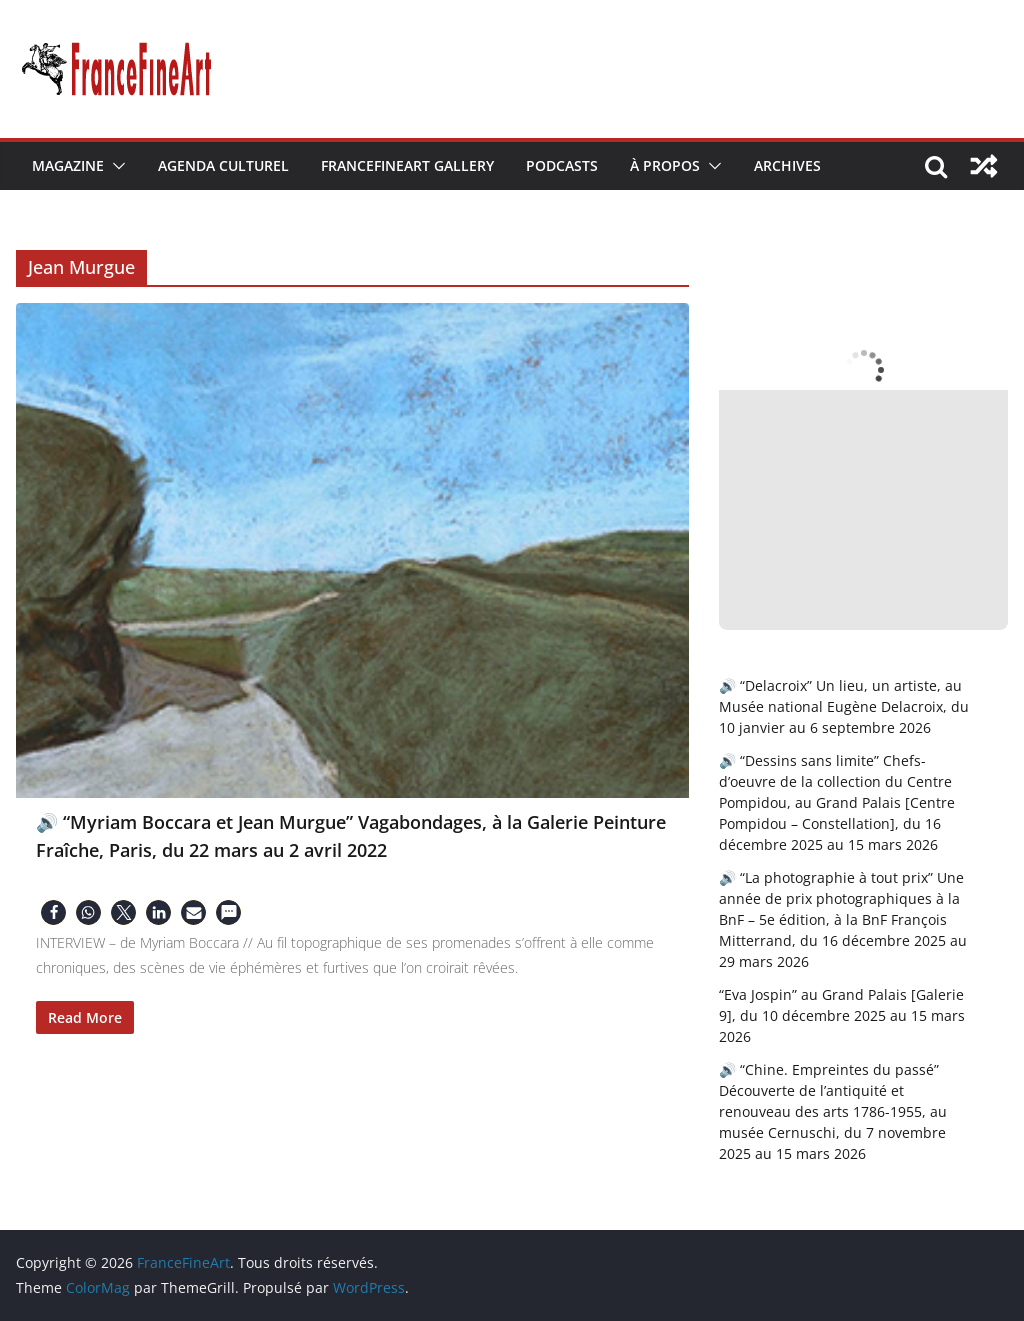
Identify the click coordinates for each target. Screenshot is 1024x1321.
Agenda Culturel (223, 165)
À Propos (665, 165)
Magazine (68, 165)
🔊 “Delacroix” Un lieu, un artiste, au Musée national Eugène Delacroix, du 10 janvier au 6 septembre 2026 (844, 706)
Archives (787, 165)
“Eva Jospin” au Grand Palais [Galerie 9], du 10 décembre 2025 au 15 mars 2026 (842, 1015)
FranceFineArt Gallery (407, 165)
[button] (115, 166)
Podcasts (562, 165)
